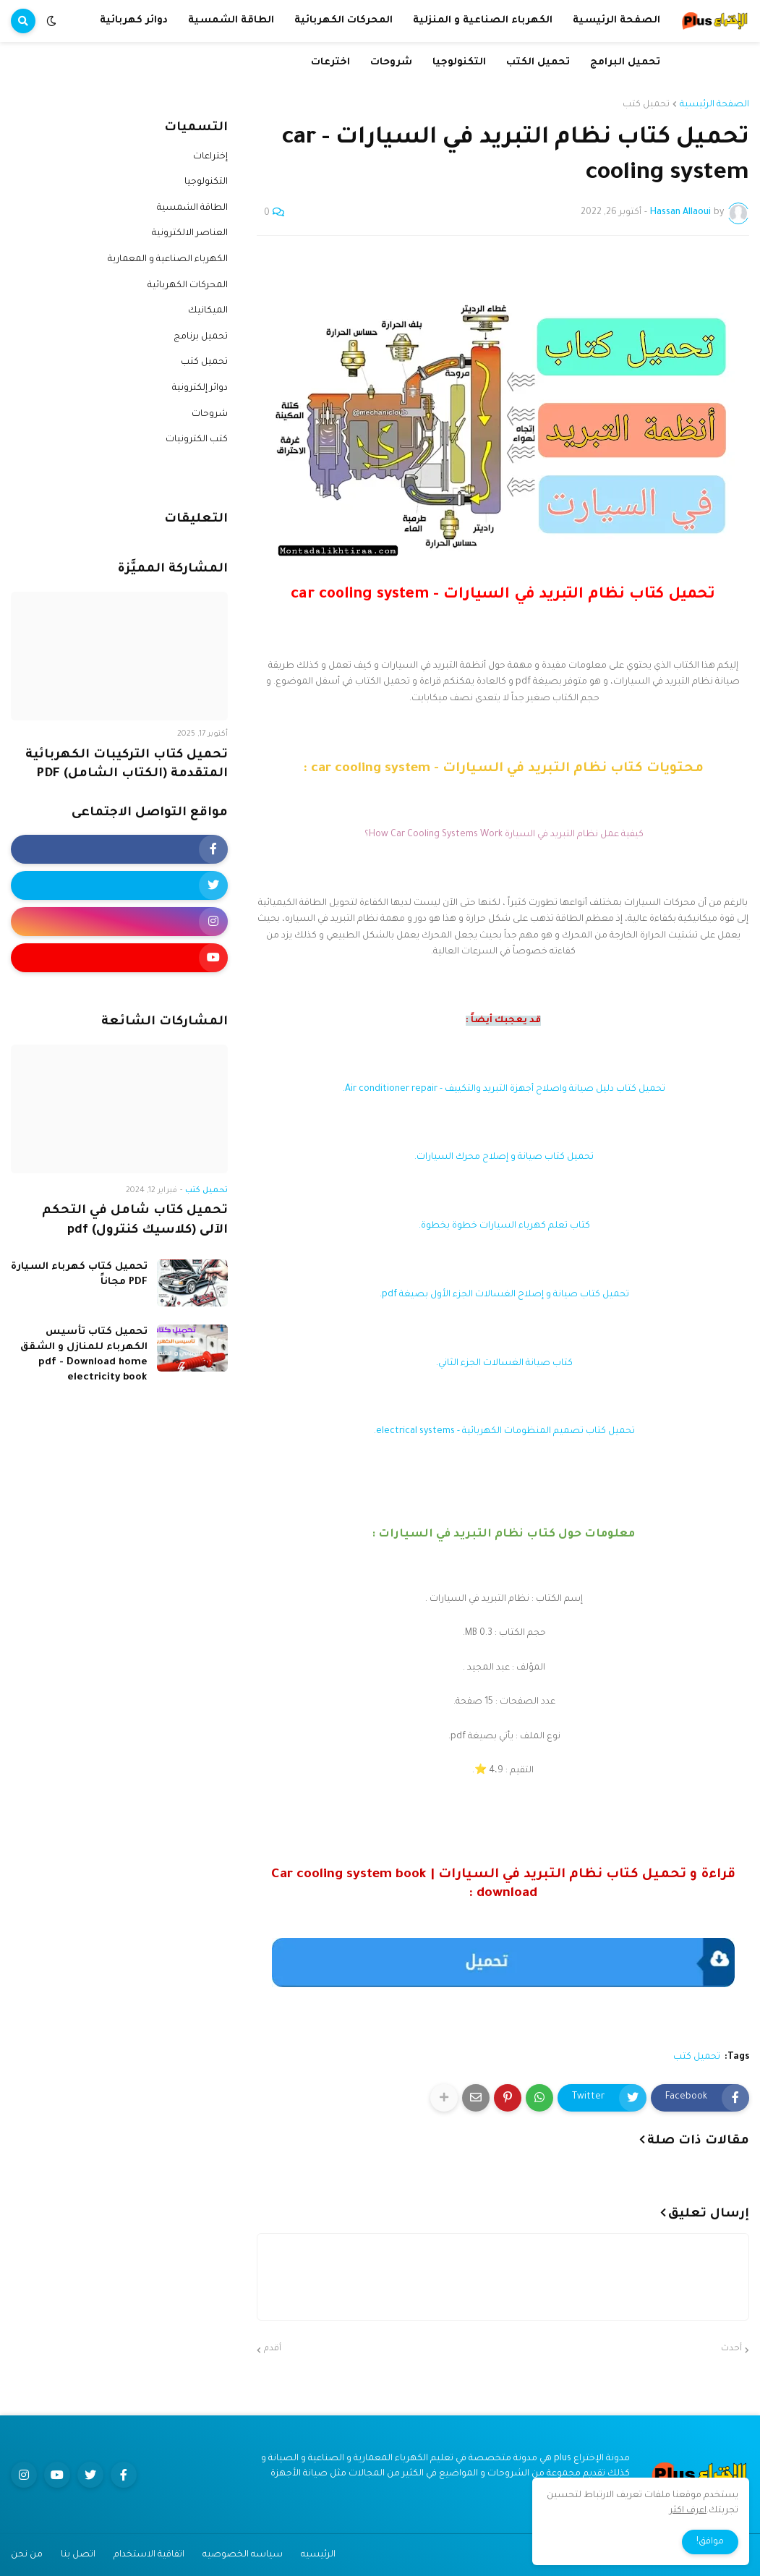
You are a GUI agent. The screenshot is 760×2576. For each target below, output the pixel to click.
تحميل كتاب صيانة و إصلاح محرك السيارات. (503, 1157)
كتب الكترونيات (197, 440)
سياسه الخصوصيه (242, 2555)
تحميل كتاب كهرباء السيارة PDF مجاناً (79, 1275)
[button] (51, 21)
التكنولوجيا (206, 182)
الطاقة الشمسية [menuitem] (231, 20)
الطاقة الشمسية (192, 208)
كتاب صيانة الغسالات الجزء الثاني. (503, 1364)
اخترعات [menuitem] (330, 62)
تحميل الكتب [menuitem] (538, 62)
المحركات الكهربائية (188, 286)
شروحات (210, 414)
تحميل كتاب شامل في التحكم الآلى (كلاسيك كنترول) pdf (135, 1221)
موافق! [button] (710, 2542)
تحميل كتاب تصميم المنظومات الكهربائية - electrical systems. (503, 1432)
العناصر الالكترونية (190, 234)
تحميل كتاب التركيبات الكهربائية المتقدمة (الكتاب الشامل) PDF (126, 765)
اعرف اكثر (688, 2511)
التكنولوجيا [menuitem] (459, 62)
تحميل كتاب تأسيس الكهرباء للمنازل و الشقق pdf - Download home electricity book (84, 1355)
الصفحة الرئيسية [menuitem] (616, 20)
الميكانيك (208, 311)
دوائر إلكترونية (200, 388)
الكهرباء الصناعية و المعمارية (168, 260)
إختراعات (210, 157)
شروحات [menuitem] (391, 62)
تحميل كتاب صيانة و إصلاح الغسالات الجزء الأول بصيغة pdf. (503, 1295)
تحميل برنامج (201, 337)
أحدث (731, 2349)
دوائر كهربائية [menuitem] (134, 20)
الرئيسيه (318, 2555)
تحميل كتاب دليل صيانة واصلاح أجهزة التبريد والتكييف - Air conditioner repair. (503, 1089)
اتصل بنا (78, 2555)
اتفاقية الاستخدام (149, 2555)
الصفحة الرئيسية (714, 105)
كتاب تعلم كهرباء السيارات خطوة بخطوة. (503, 1226)
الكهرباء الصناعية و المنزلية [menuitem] (482, 20)
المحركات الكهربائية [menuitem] (343, 20)
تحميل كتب (646, 105)
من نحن (27, 2555)
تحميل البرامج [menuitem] (625, 62)
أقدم (272, 2349)
